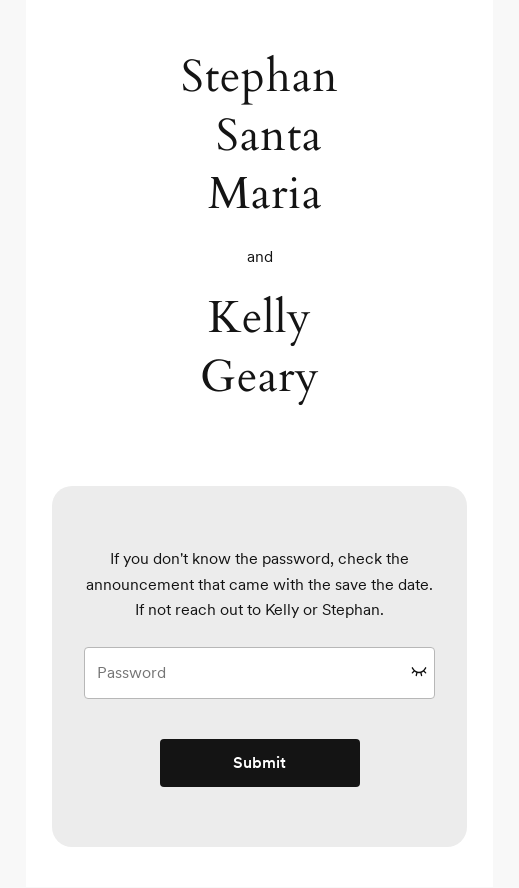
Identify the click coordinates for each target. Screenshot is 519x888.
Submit (259, 762)
